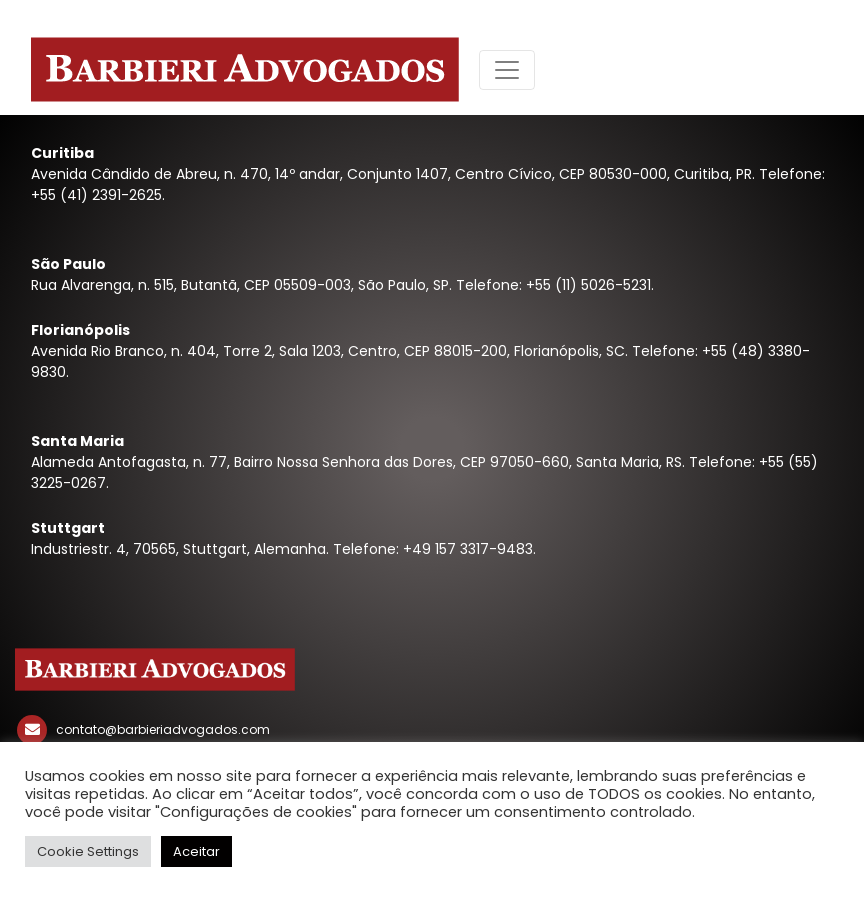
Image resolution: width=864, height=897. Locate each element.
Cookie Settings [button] (88, 851)
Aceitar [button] (196, 851)
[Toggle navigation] (507, 70)
